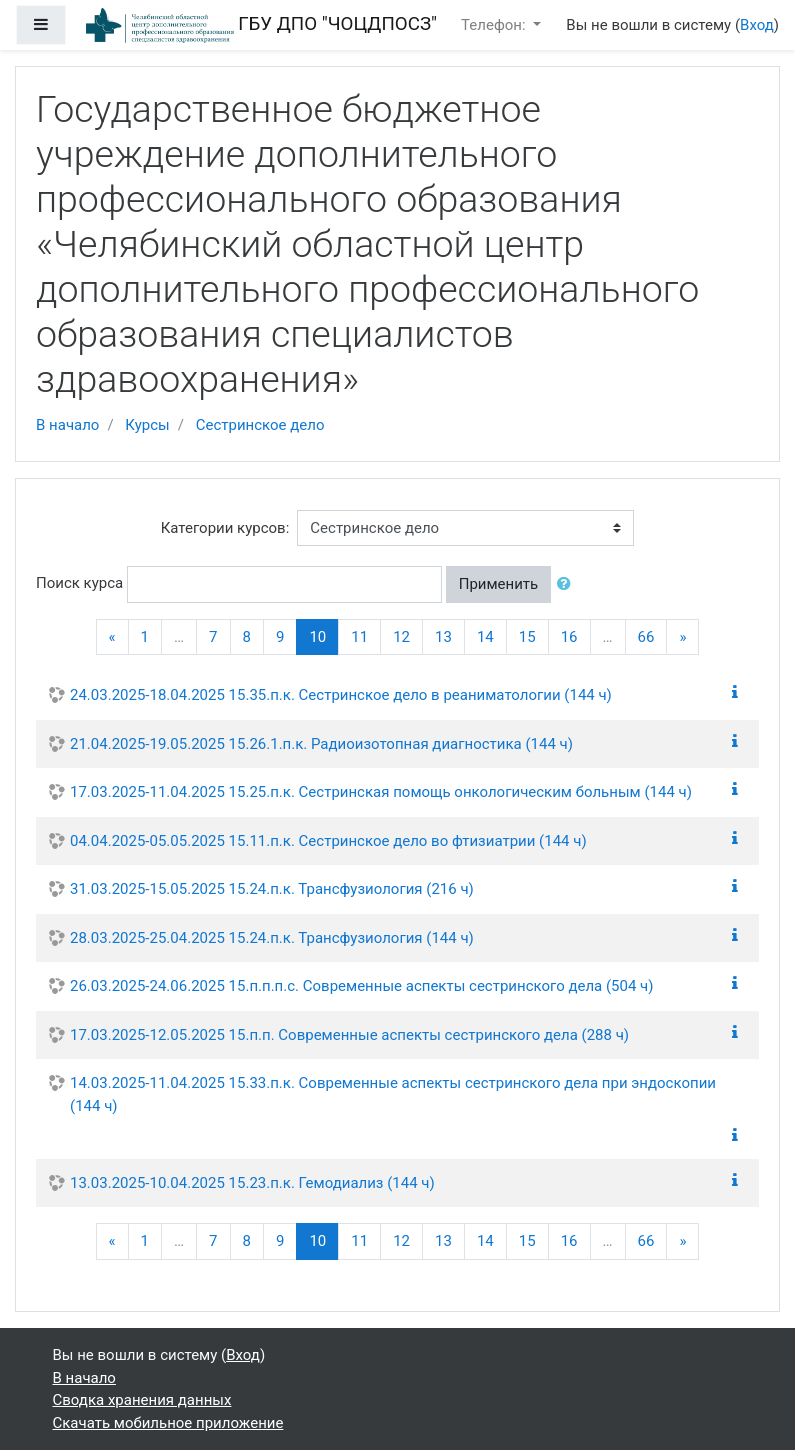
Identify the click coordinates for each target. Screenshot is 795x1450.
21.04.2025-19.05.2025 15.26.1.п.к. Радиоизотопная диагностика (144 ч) (321, 744)
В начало (67, 425)
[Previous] (112, 637)
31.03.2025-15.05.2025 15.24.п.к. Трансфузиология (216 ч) (272, 889)
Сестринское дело (260, 425)
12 (401, 637)
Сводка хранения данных (142, 1400)
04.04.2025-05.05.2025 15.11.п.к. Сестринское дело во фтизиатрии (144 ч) (328, 841)
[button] (568, 584)
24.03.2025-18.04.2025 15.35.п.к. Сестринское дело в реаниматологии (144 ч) (341, 695)
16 (569, 637)
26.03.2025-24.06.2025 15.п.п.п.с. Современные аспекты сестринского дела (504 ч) (362, 986)
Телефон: (495, 25)
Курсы (147, 425)
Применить (499, 584)
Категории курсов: (225, 528)
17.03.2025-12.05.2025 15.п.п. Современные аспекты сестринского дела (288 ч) (349, 1035)
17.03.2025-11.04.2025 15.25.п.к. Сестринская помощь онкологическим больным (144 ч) (381, 792)
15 (527, 637)
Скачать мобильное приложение (168, 1423)
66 (646, 637)
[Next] (682, 637)
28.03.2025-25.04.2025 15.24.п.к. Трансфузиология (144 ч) (272, 938)
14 (485, 637)
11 (359, 637)
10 (324, 636)
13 (443, 637)
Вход (757, 25)
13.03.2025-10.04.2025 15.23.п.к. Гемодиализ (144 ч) (252, 1183)
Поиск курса (79, 583)
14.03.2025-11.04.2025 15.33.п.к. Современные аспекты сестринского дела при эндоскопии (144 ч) (393, 1094)
